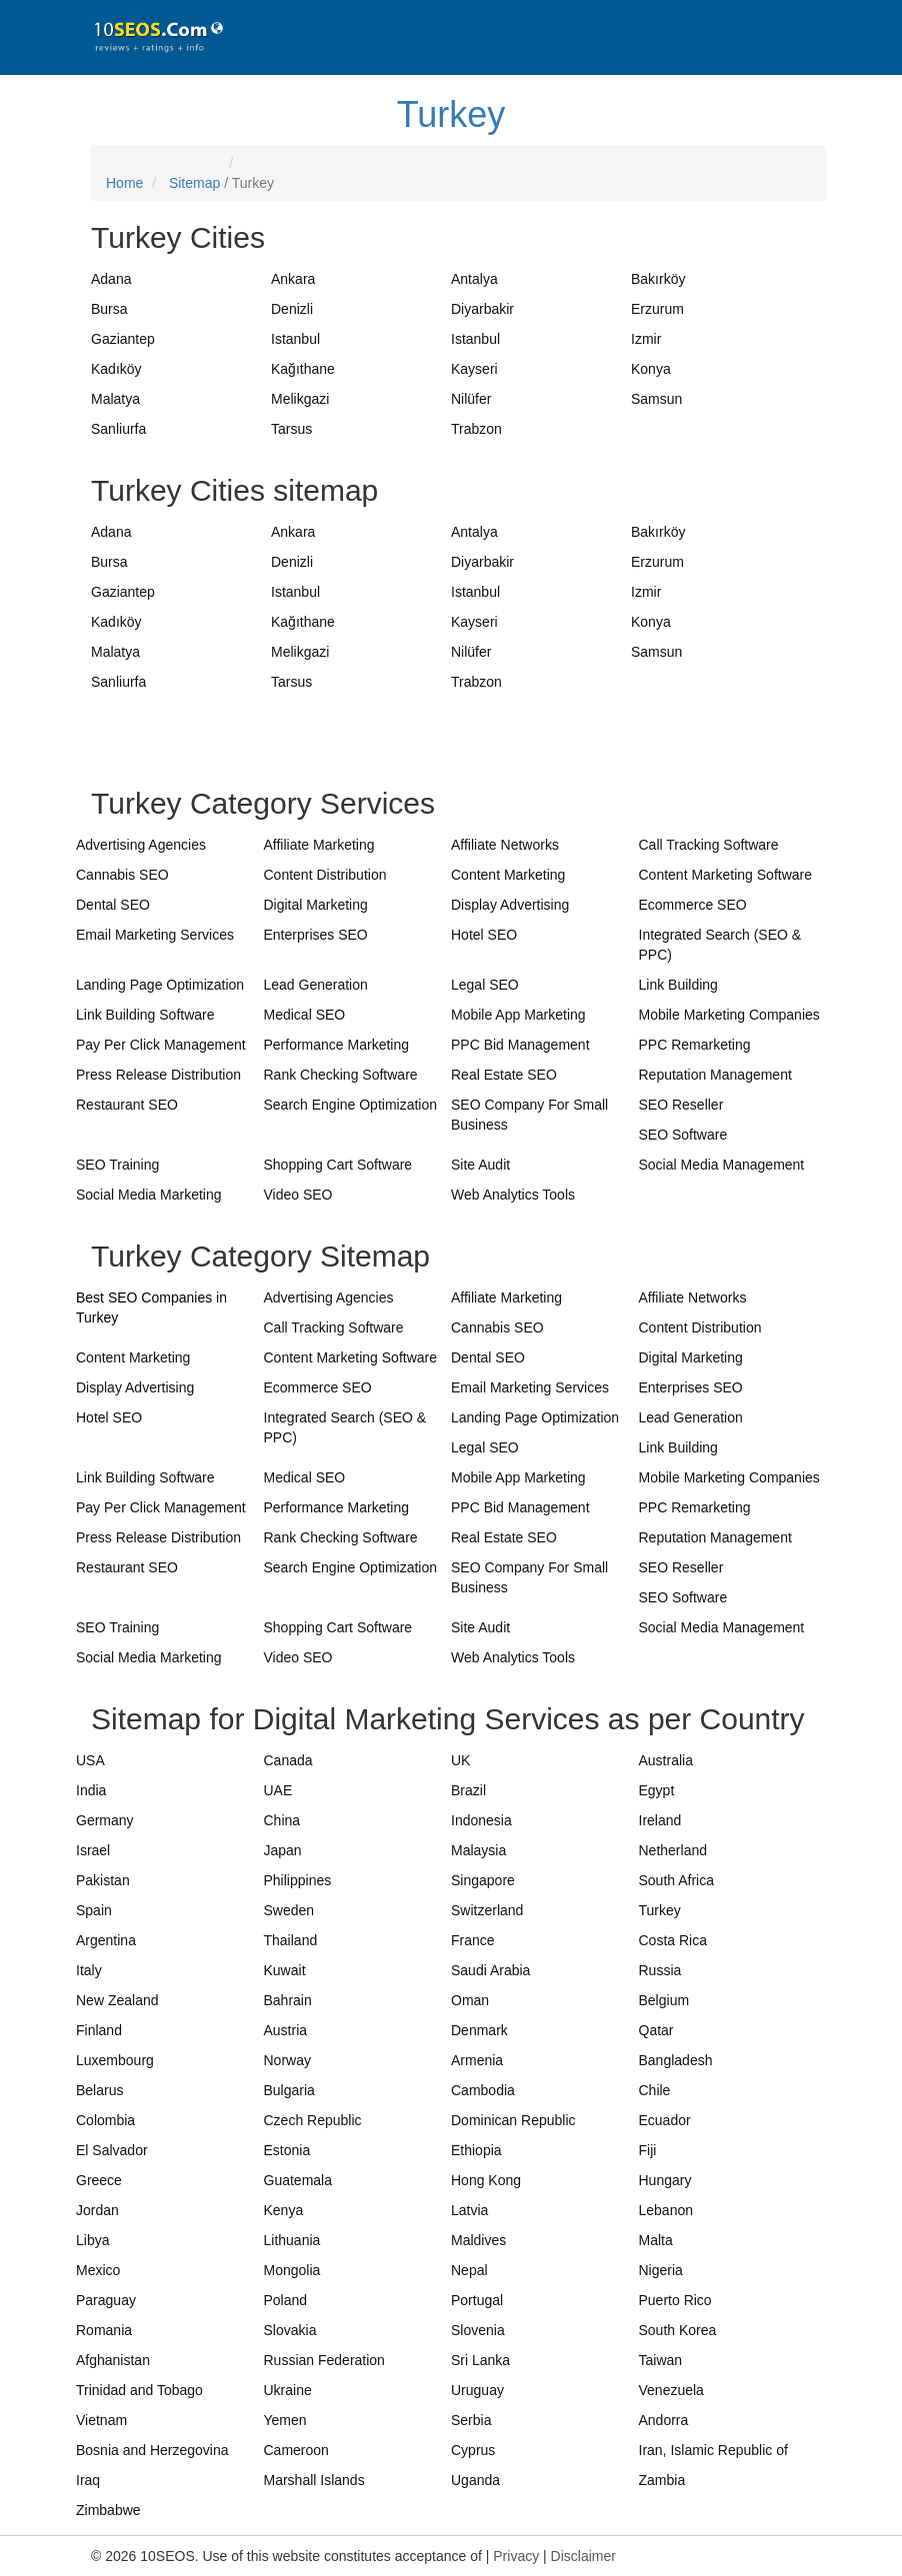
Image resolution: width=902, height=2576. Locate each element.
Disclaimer (583, 2556)
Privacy (516, 2556)
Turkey (451, 114)
